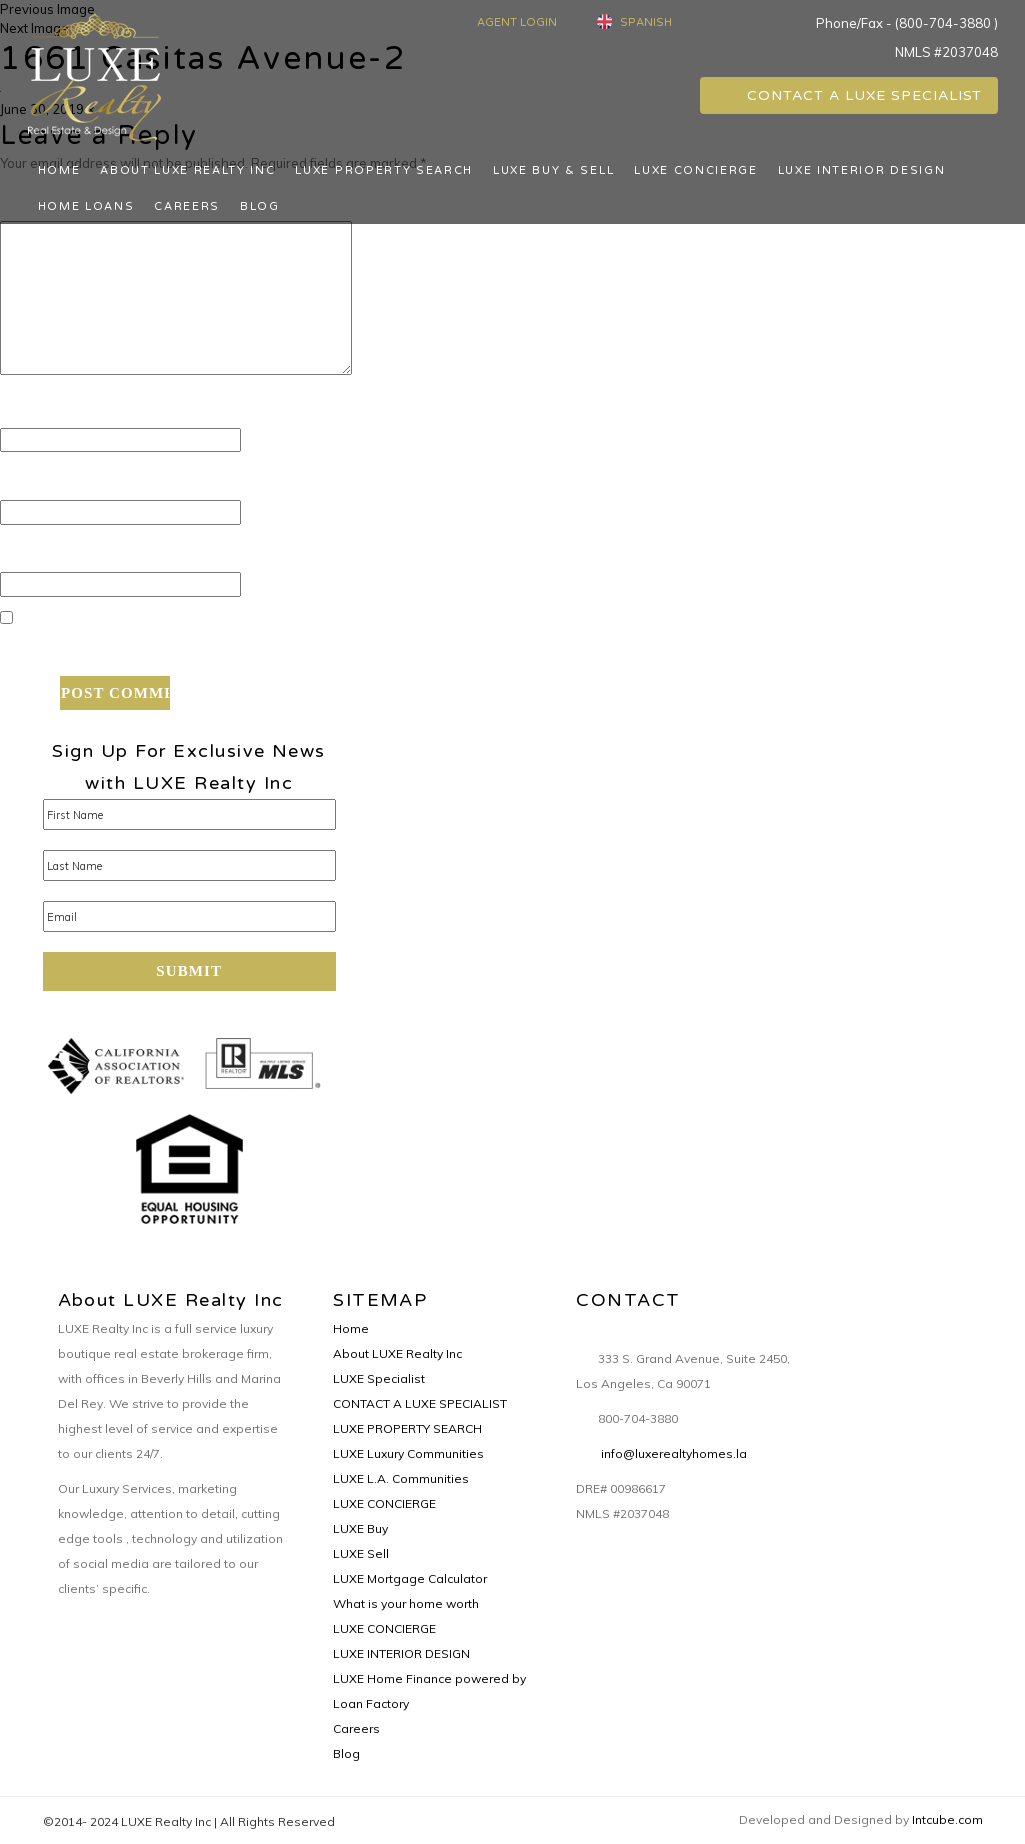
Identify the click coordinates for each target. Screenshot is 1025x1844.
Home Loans (86, 206)
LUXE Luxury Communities (408, 1453)
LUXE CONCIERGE (696, 170)
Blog (260, 206)
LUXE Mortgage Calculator (410, 1578)
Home (59, 170)
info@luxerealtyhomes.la (674, 1453)
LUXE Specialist (379, 1378)
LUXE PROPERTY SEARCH (384, 170)
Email (29, 483)
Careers (187, 206)
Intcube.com (947, 1819)
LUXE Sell (361, 1553)
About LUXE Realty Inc (187, 170)
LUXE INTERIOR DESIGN (862, 170)
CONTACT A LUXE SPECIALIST (848, 95)
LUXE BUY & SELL (553, 170)
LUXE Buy (360, 1528)
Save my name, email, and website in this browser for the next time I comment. (339, 650)
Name (31, 411)
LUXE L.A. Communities (401, 1478)
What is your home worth (406, 1603)
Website (34, 556)
